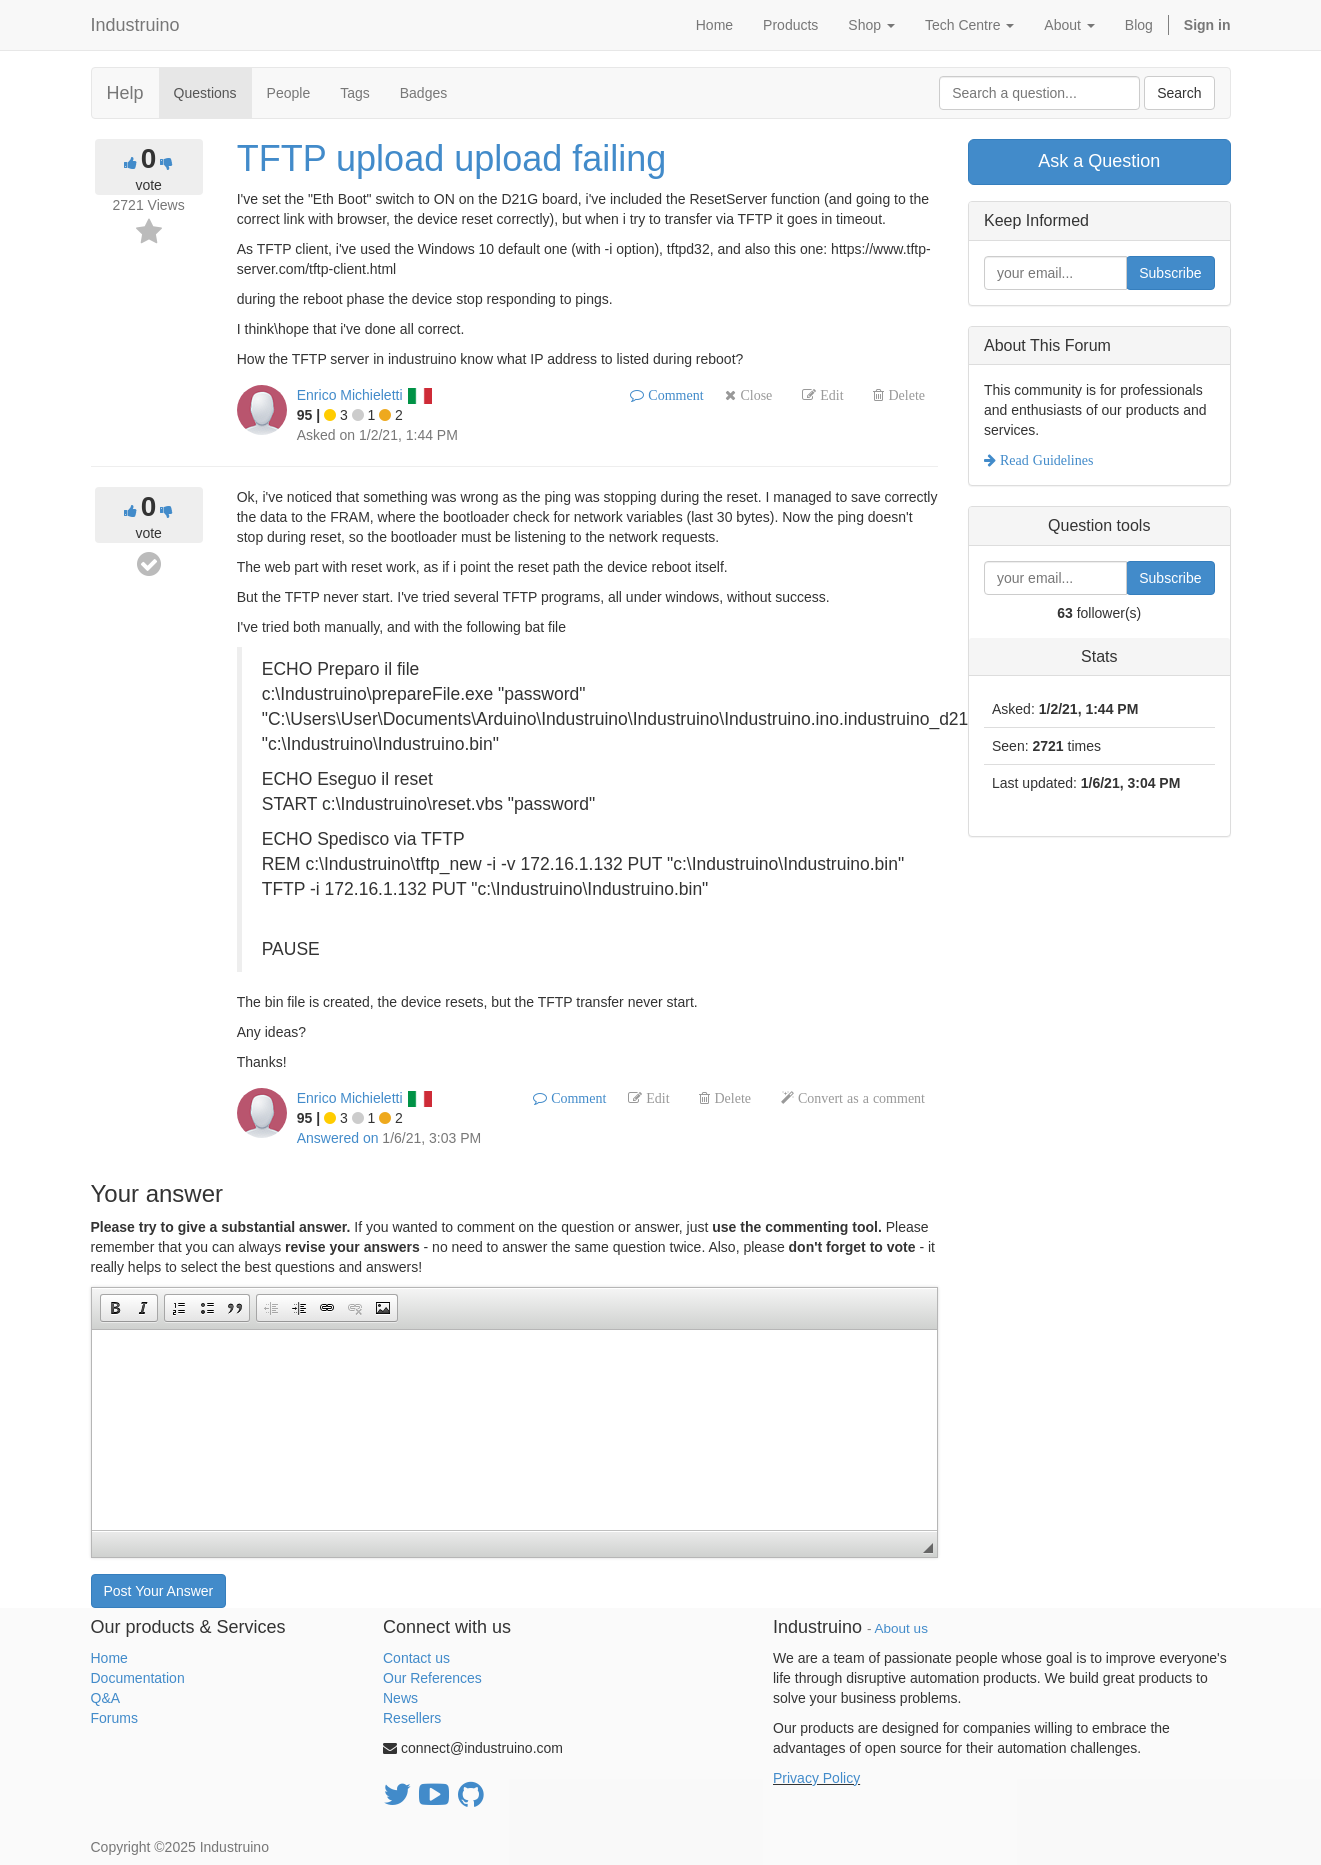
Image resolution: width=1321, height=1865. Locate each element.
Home (109, 1658)
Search (1179, 93)
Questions (205, 93)
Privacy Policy (816, 1778)
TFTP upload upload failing (452, 158)
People (289, 93)
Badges (423, 93)
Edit (829, 395)
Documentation (138, 1678)
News (400, 1698)
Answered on (338, 1138)
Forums (114, 1718)
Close (754, 395)
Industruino (135, 25)
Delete (904, 395)
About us (901, 1628)
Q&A (106, 1698)
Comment (673, 395)
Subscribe (1170, 273)
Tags (355, 93)
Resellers (412, 1718)
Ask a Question (1099, 161)
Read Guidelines (1044, 460)
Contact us (416, 1658)
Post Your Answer (159, 1591)
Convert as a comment (859, 1098)
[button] (115, 1308)
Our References (432, 1678)
